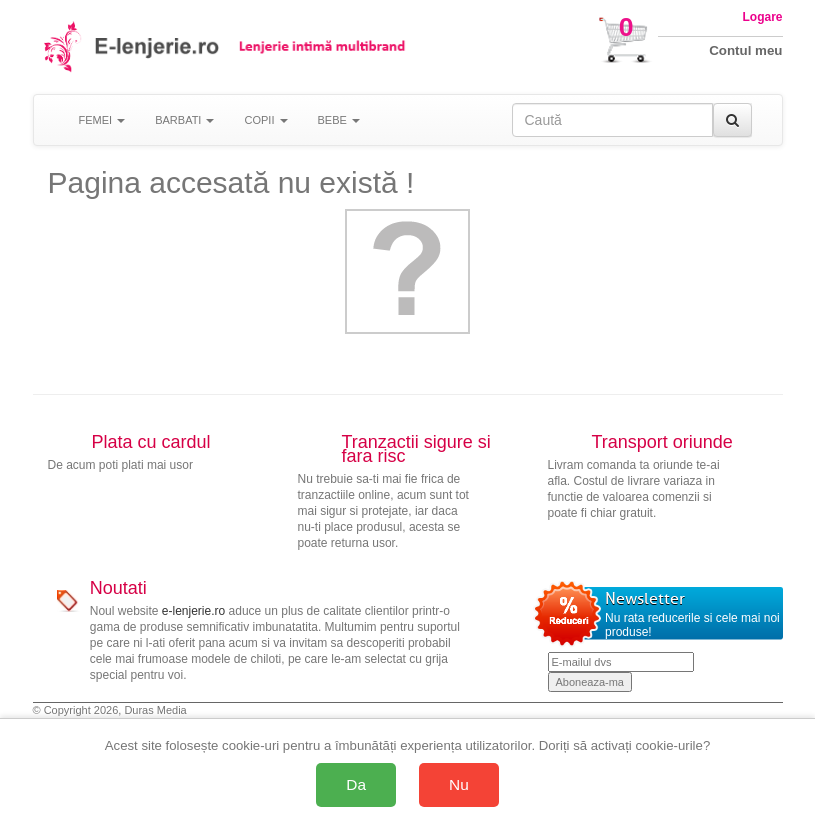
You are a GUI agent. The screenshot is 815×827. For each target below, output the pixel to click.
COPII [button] (265, 120)
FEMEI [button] (102, 120)
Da (356, 784)
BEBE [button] (339, 120)
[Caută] (732, 120)
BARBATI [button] (184, 120)
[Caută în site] (612, 120)
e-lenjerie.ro (193, 611)
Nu (459, 784)
